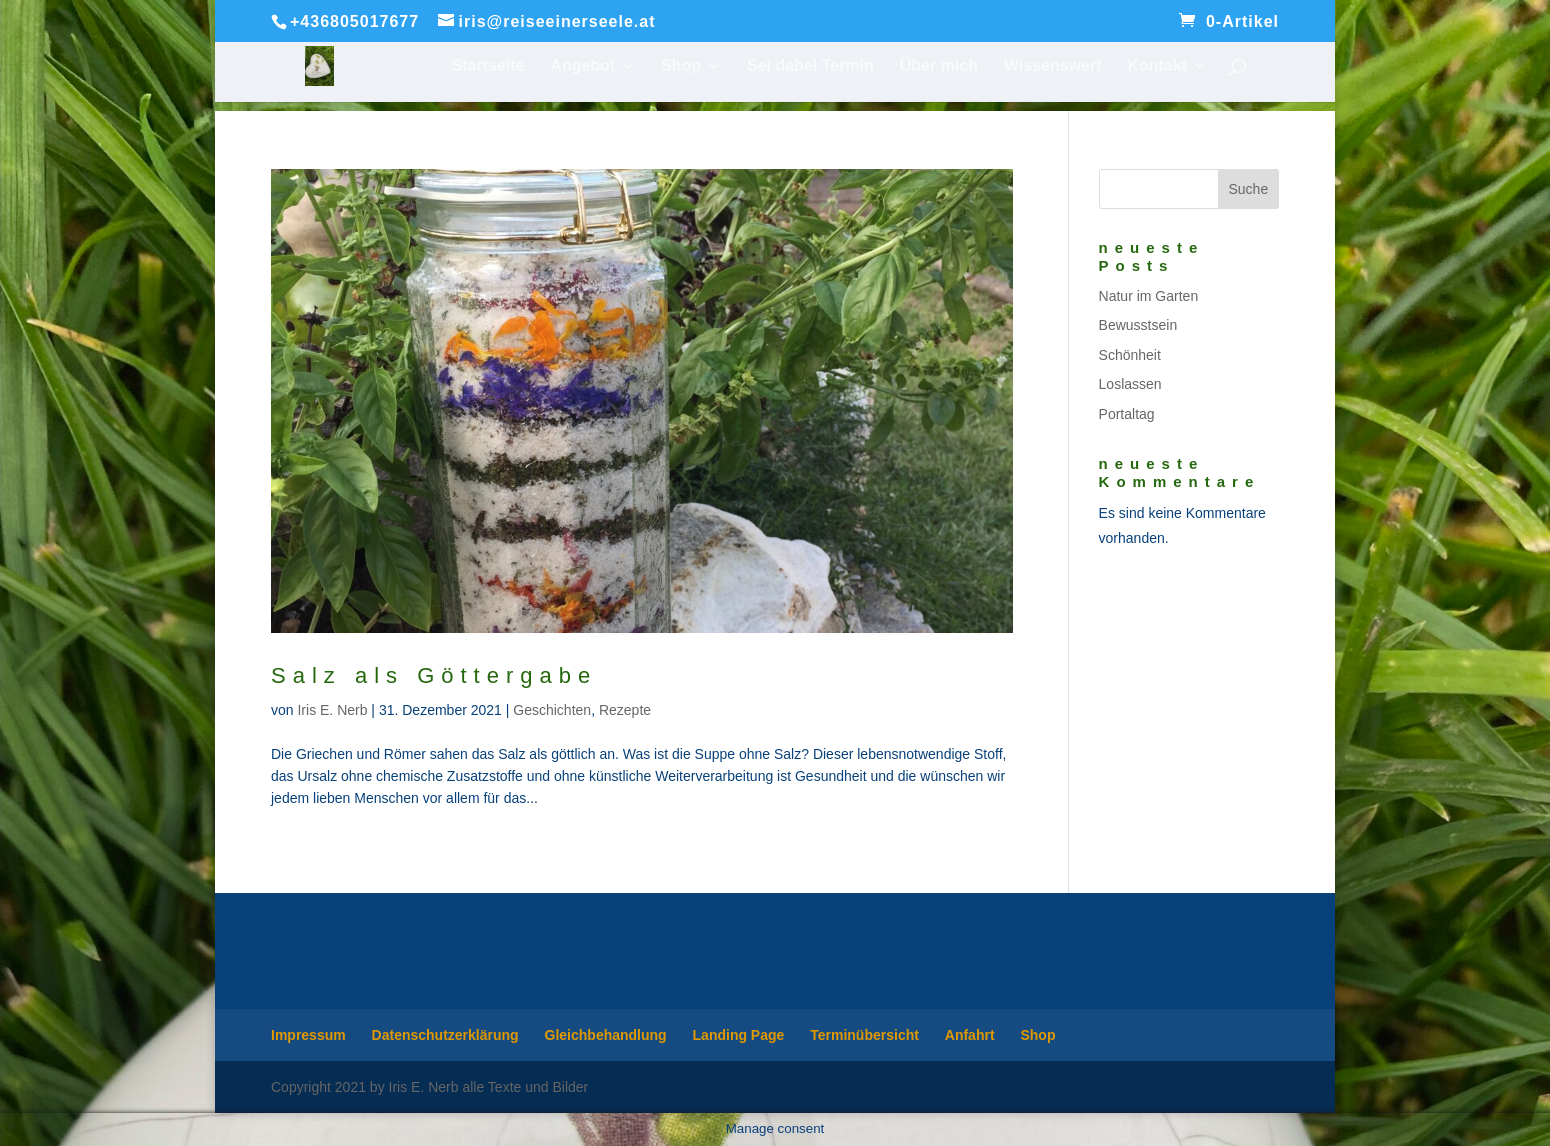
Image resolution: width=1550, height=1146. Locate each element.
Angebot (582, 66)
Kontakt (1157, 66)
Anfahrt (970, 1035)
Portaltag (1127, 414)
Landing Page (739, 1035)
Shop (681, 66)
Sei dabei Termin (810, 66)
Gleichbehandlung (606, 1035)
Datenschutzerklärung (445, 1035)
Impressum (308, 1035)
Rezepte (625, 710)
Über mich (939, 66)
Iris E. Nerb (332, 710)
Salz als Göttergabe (434, 675)
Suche (1248, 189)
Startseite (488, 66)
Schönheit (1130, 355)
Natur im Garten (1149, 296)
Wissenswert (1053, 66)
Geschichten (552, 710)
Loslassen (1130, 384)
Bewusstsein (1138, 325)
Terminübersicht (864, 1035)
